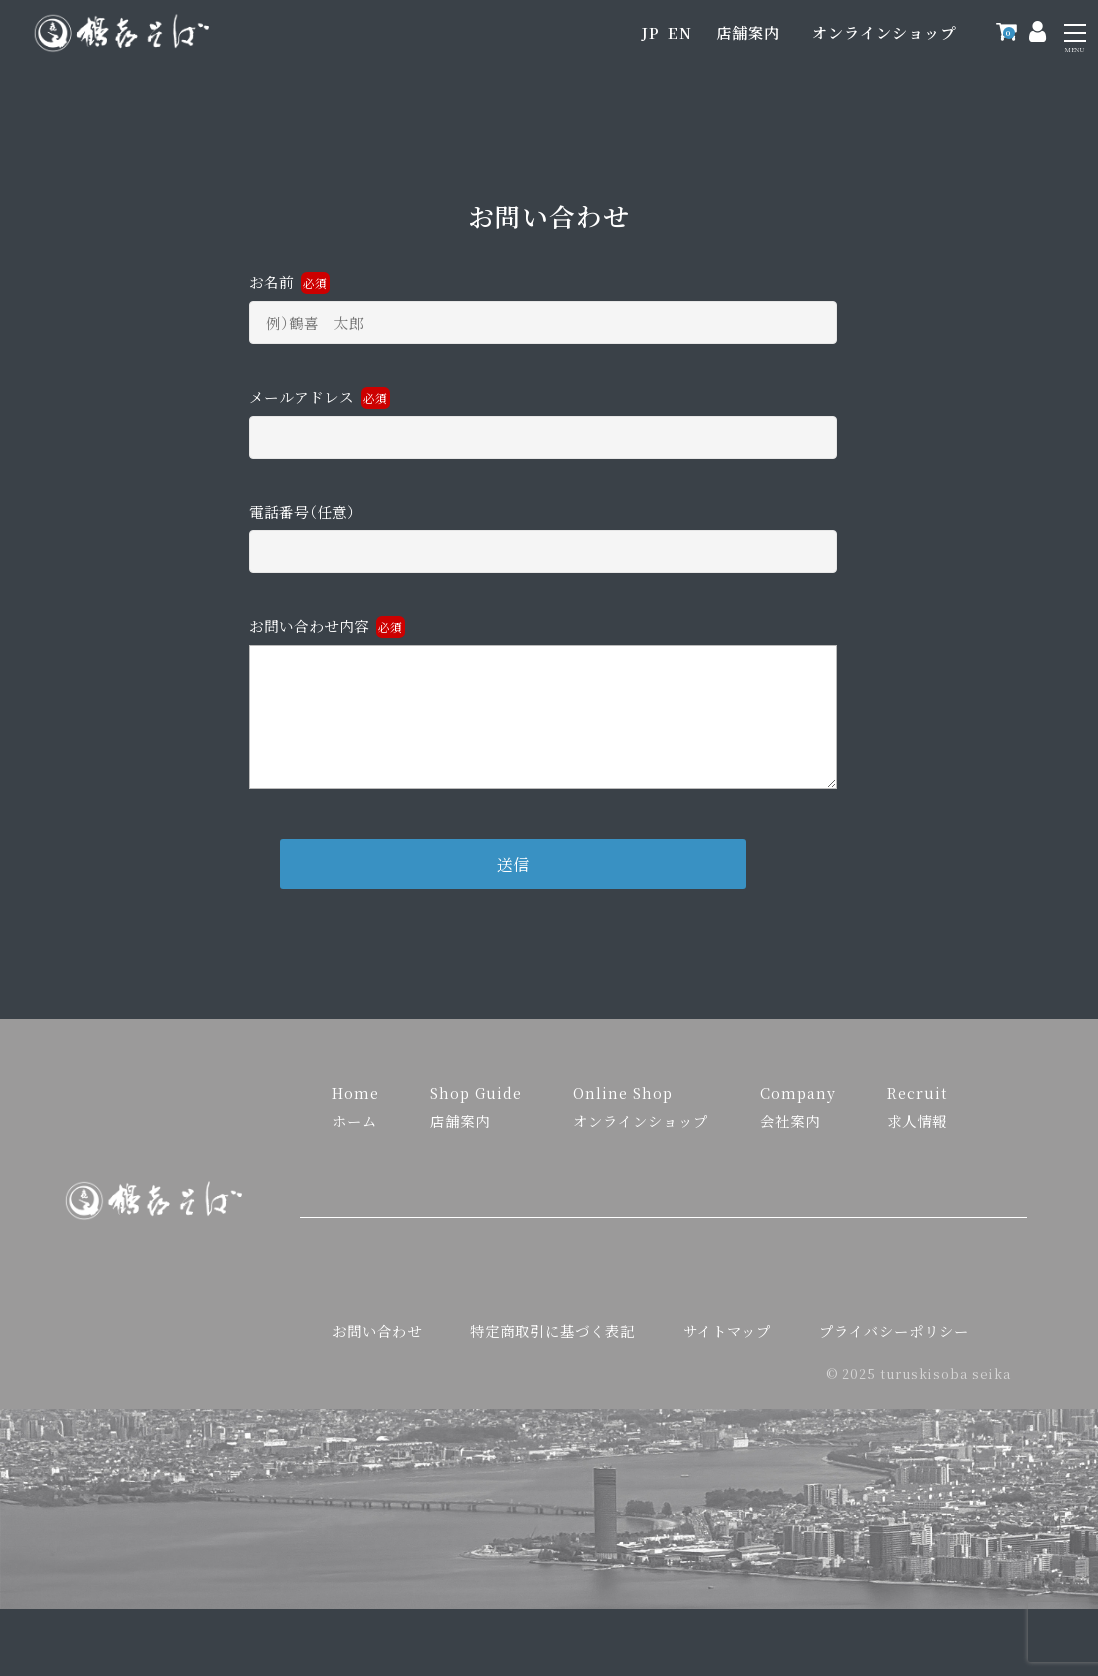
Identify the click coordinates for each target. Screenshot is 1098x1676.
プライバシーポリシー (894, 1343)
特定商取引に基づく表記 (552, 1343)
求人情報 (917, 1133)
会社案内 (790, 1133)
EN (680, 32)
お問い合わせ (377, 1343)
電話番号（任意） (543, 533)
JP (650, 32)
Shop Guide (476, 1105)
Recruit (917, 1105)
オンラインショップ (884, 32)
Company (798, 1105)
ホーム (354, 1133)
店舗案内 (748, 32)
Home (355, 1105)
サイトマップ (727, 1343)
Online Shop (623, 1105)
